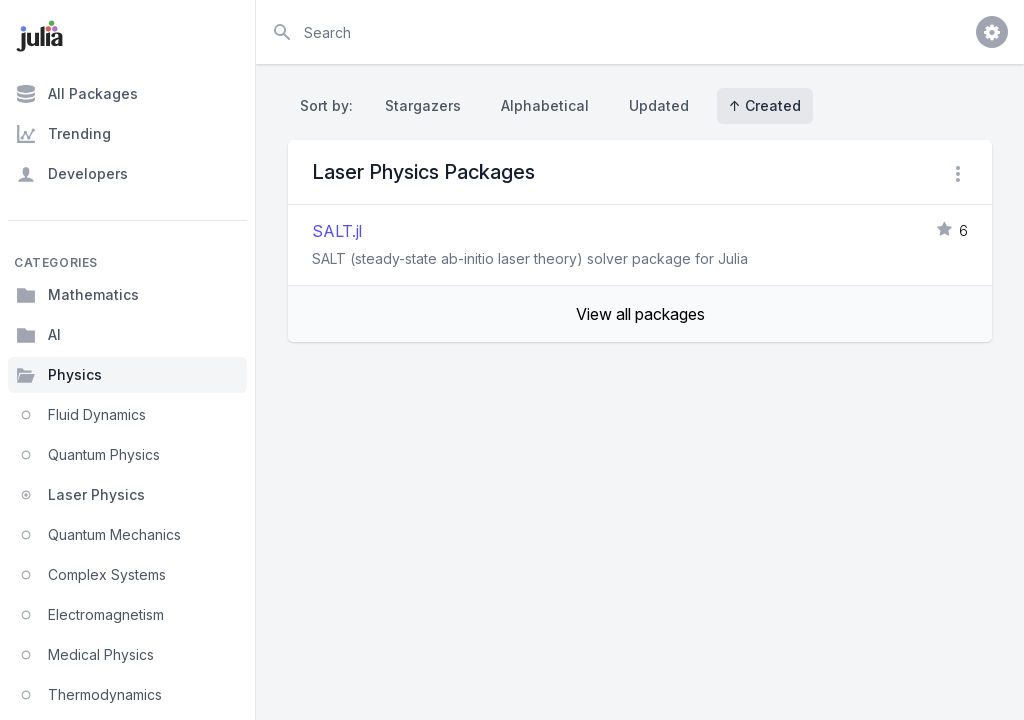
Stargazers (423, 105)
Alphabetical (545, 105)
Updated (659, 105)
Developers (72, 174)
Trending (63, 134)
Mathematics (77, 295)
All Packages (77, 94)
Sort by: (330, 105)
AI (38, 335)
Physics (59, 375)
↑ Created (765, 105)
